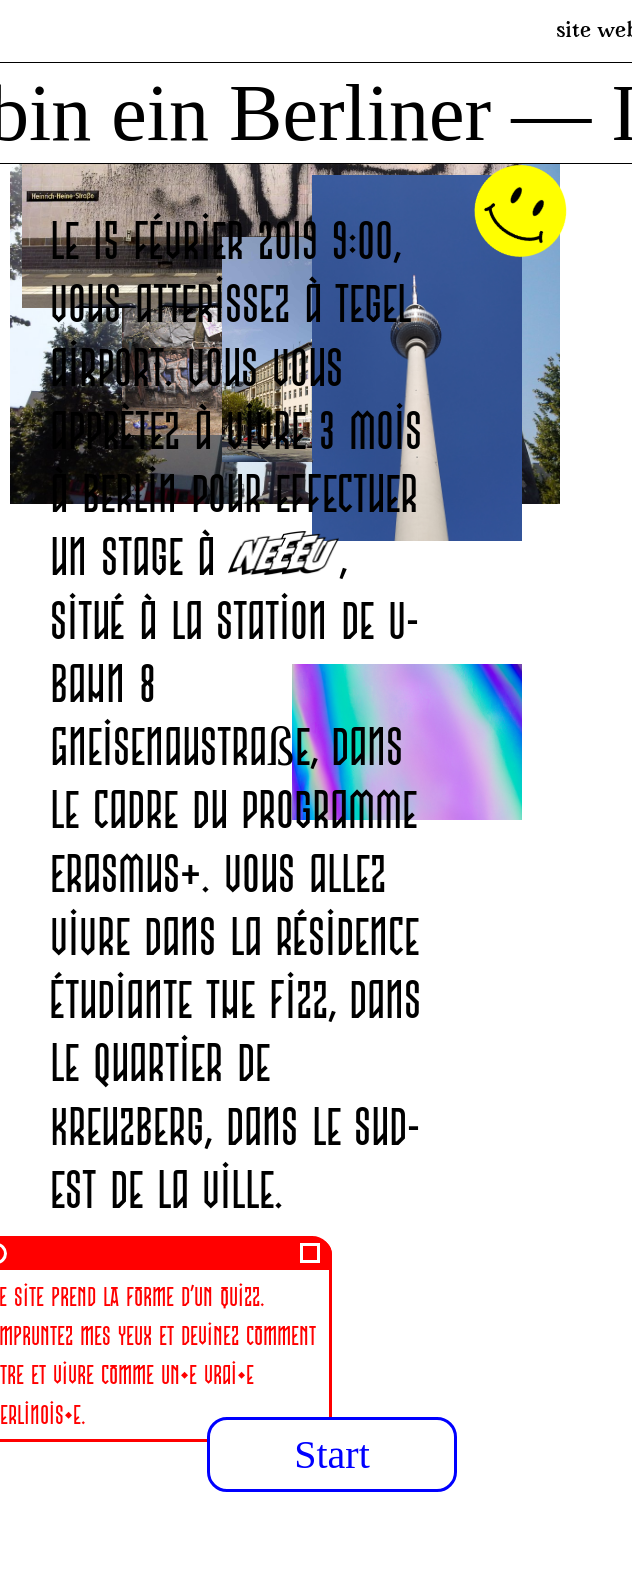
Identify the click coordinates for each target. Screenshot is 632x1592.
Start (332, 1454)
